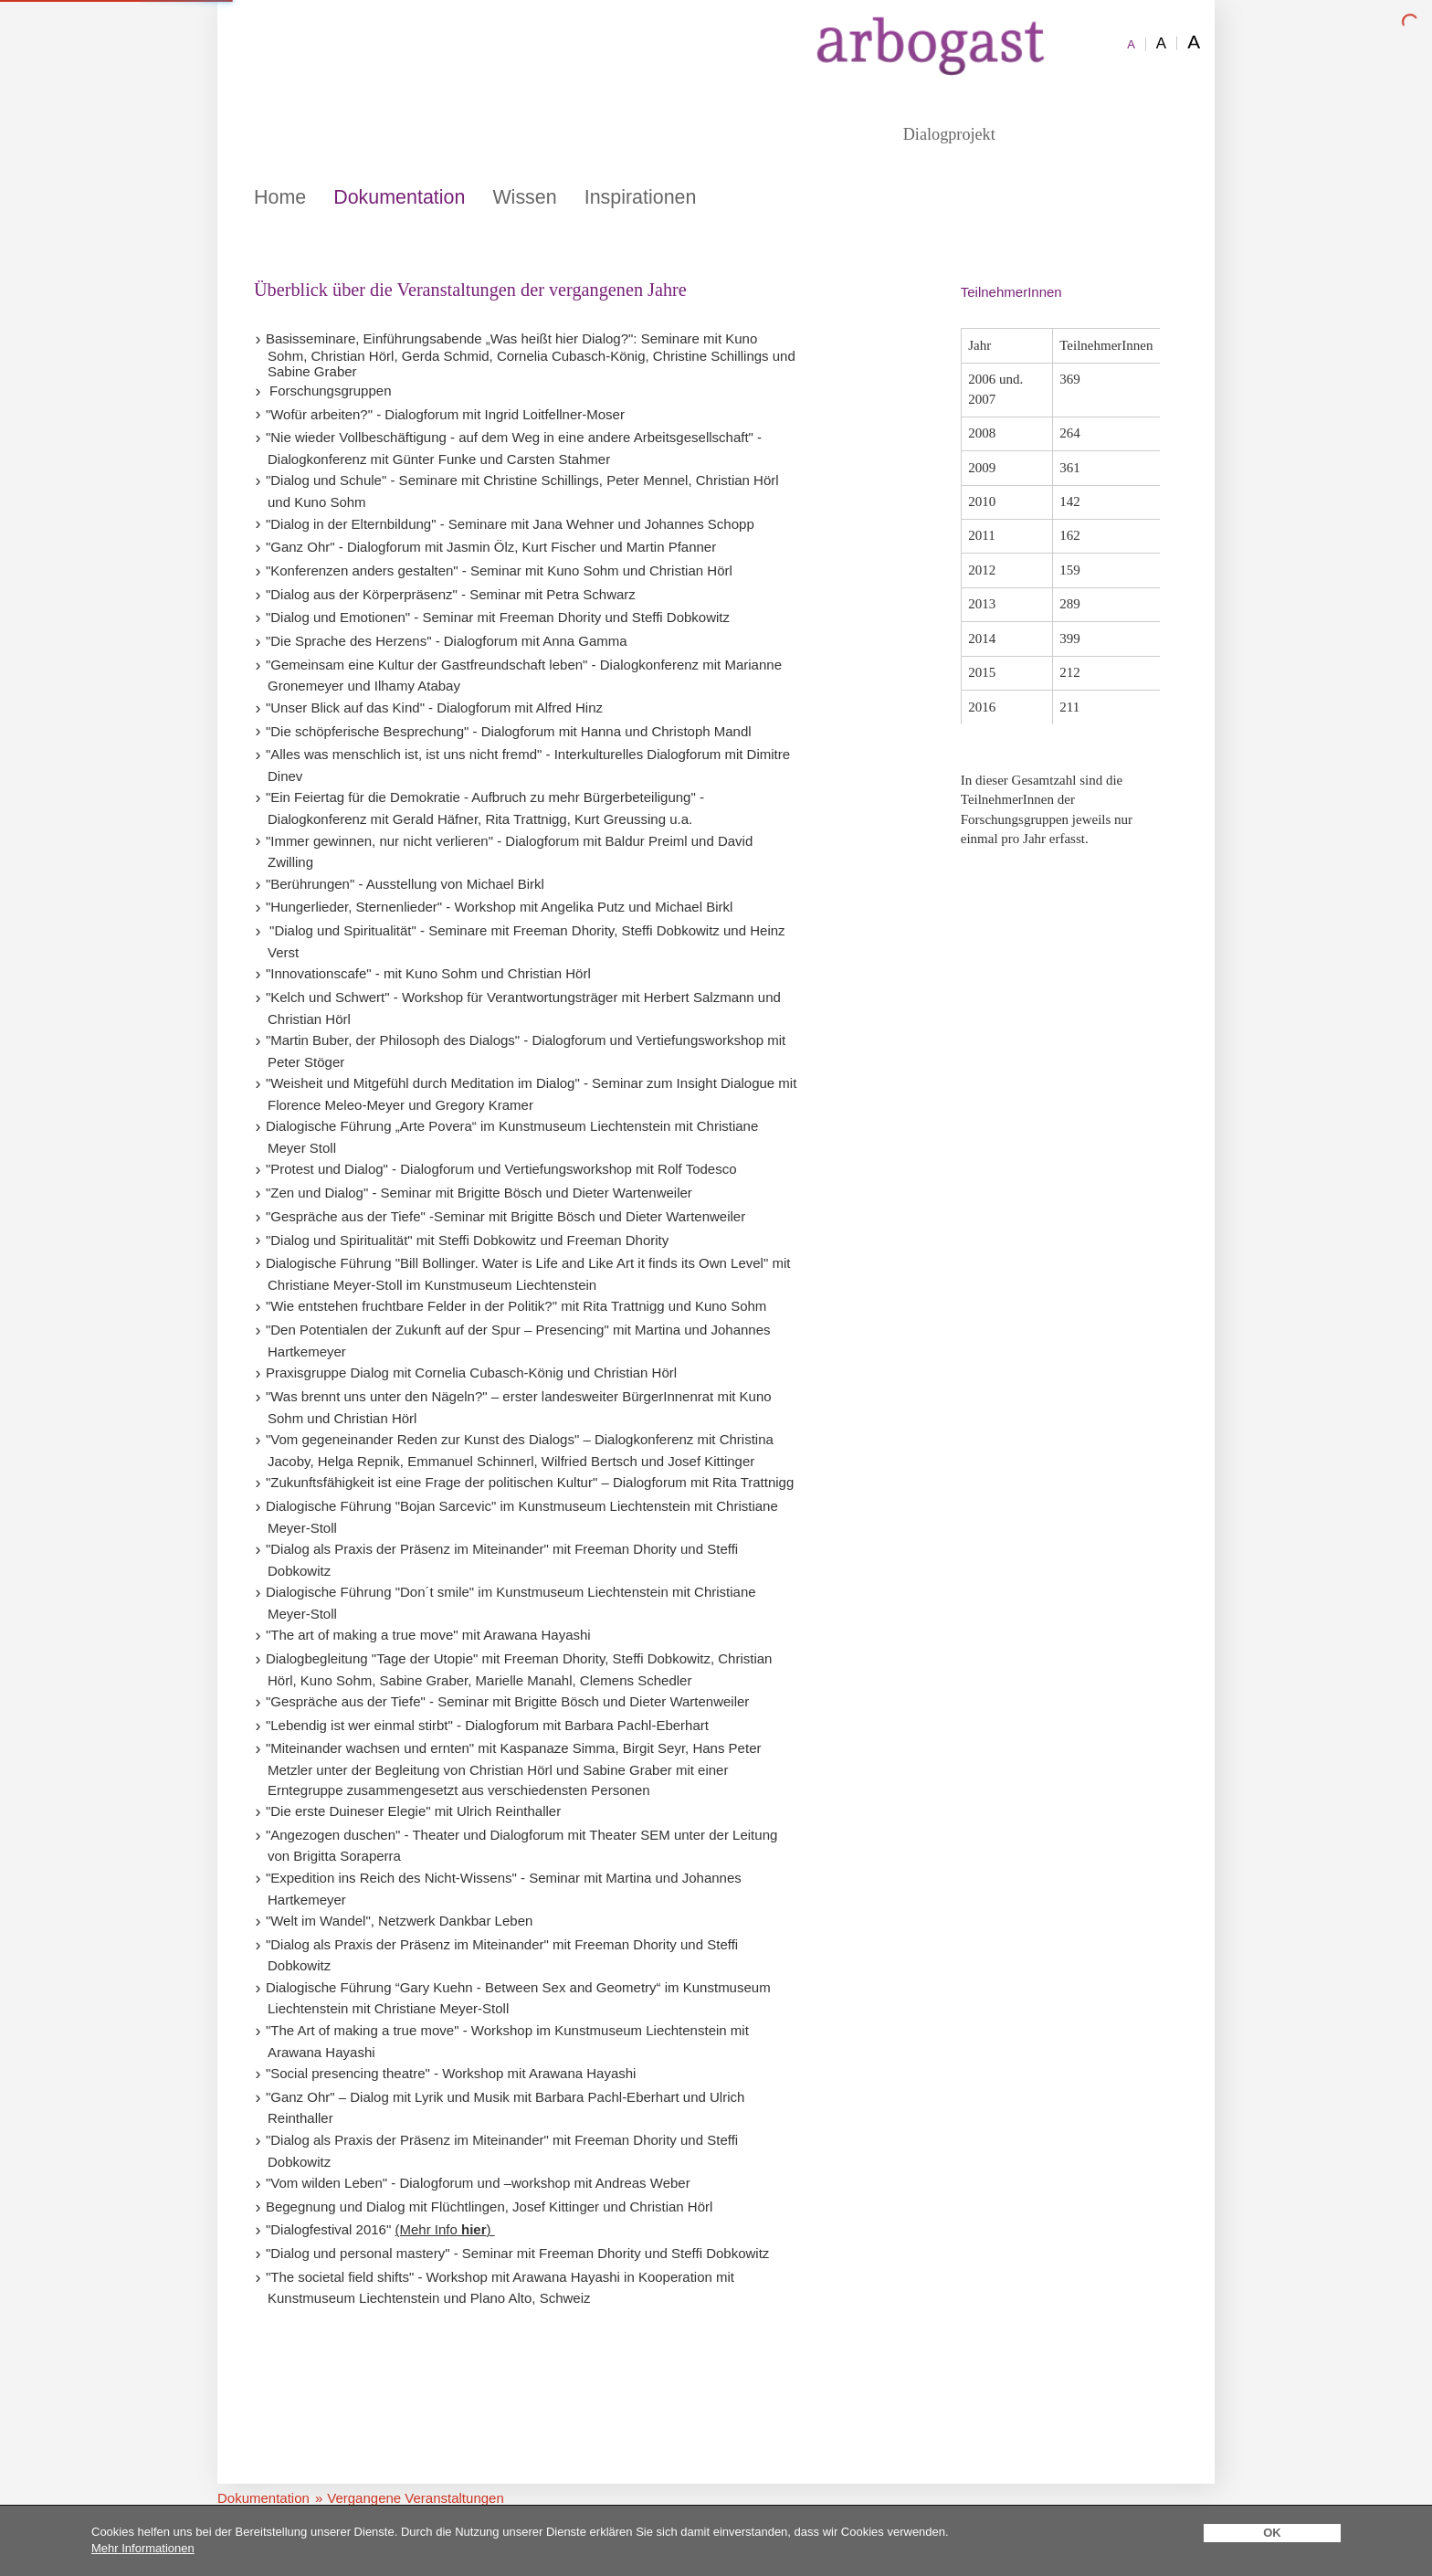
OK (1272, 2532)
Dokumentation (399, 197)
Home (280, 197)
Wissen (524, 197)
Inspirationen (640, 197)
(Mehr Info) (444, 2229)
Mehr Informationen (143, 2548)
